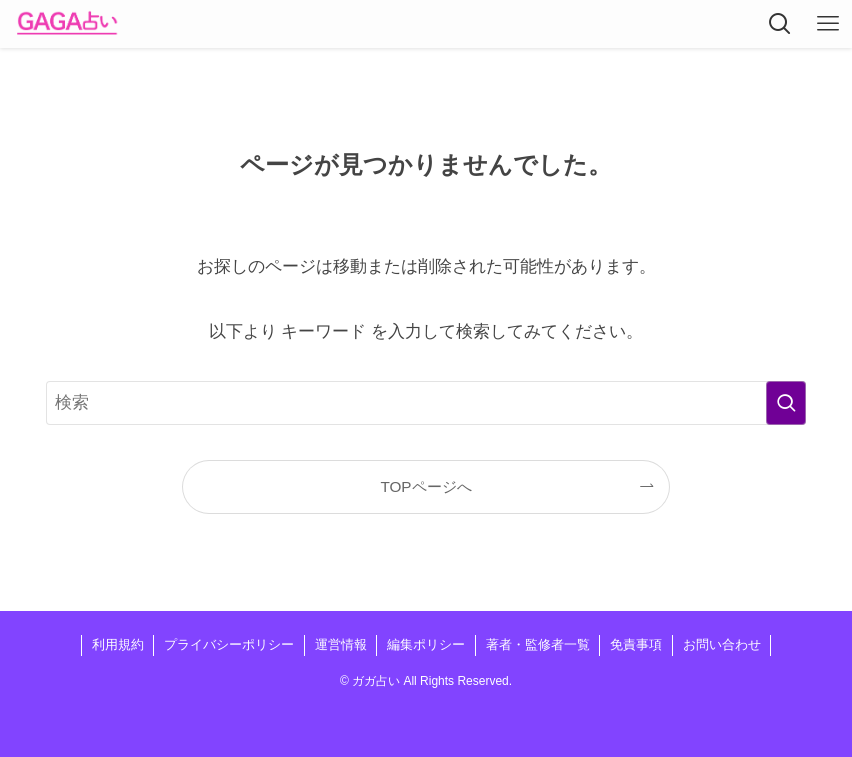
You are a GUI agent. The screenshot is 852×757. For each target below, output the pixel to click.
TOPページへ (425, 486)
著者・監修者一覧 (538, 644)
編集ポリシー (426, 644)
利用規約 (118, 644)
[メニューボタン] (828, 24)
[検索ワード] (426, 403)
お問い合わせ (722, 644)
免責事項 (636, 644)
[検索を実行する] (786, 403)
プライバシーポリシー (229, 644)
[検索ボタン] (780, 24)
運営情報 (341, 644)
